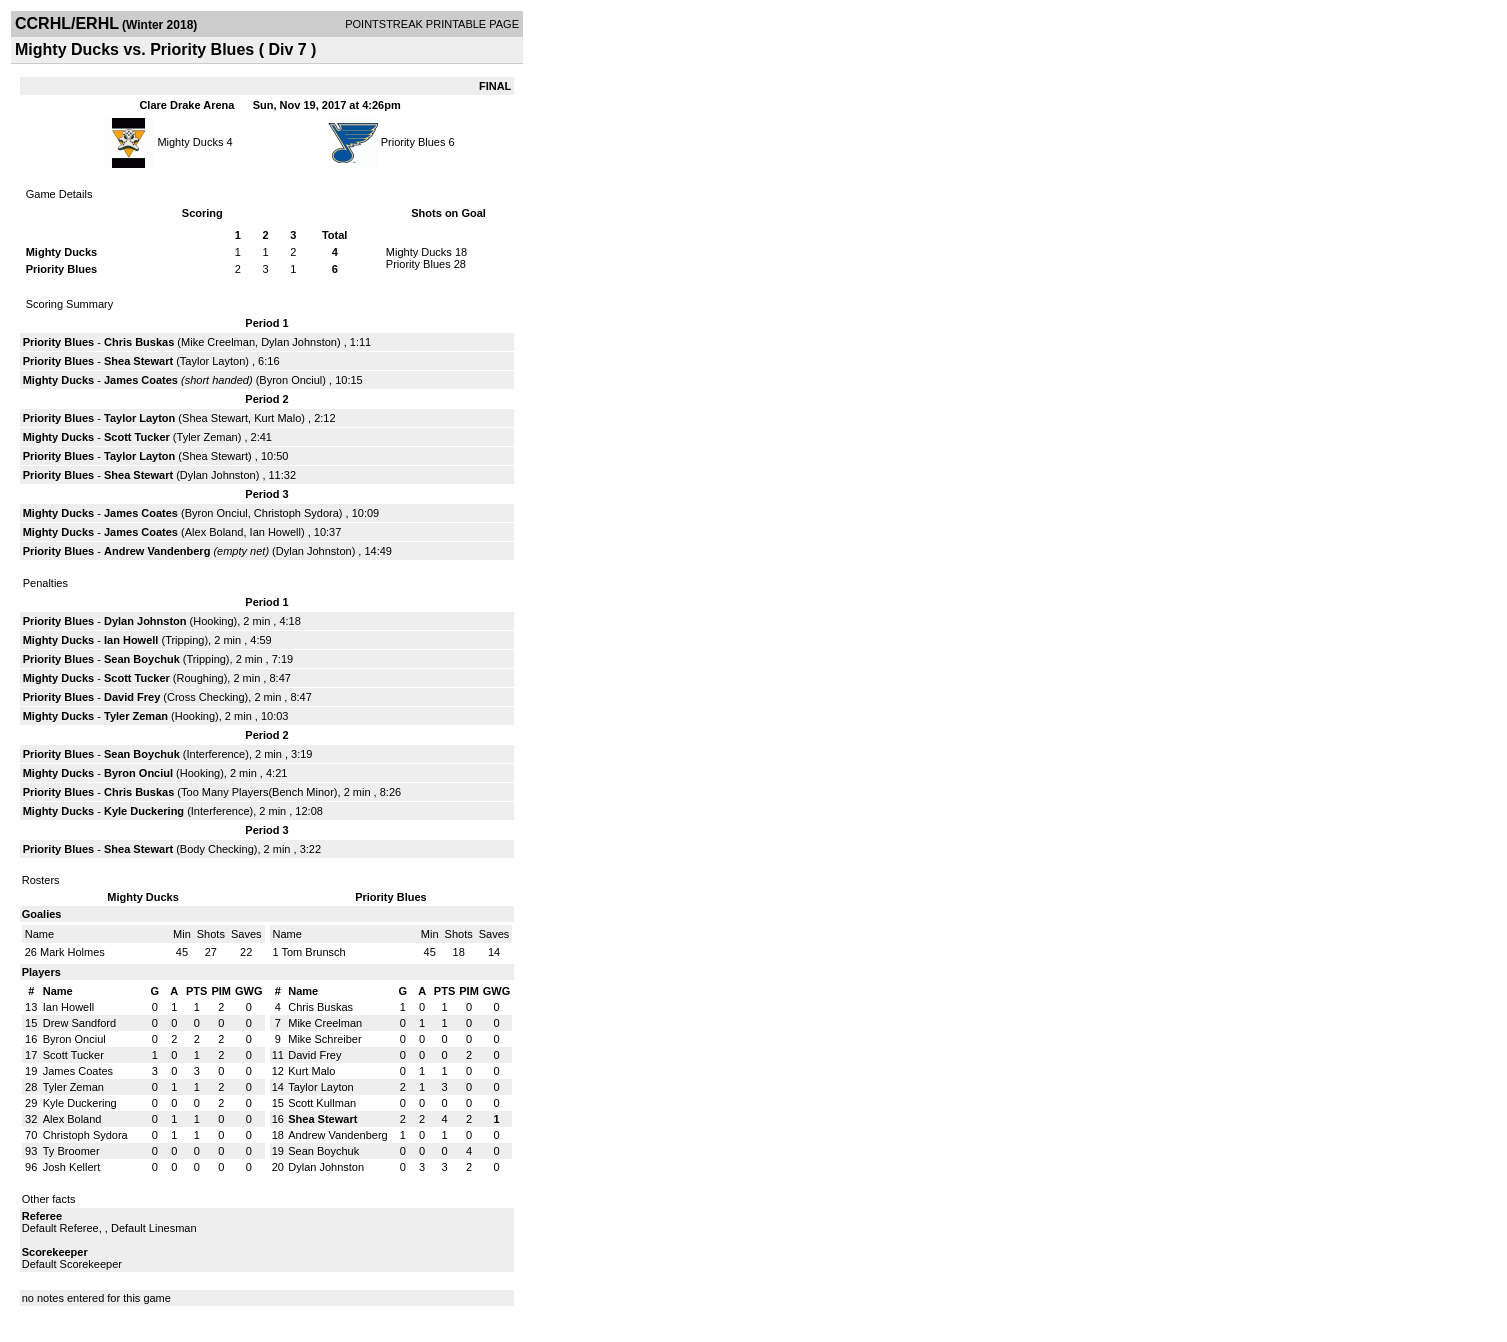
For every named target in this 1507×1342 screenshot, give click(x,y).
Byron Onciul (290, 380)
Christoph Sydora (296, 513)
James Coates (141, 380)
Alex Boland (214, 532)
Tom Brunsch (313, 952)
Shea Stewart (138, 361)
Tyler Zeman (207, 437)
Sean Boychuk (142, 659)
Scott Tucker (137, 437)
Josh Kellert (71, 1167)
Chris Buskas (139, 342)
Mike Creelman (218, 342)
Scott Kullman (322, 1103)
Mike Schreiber (324, 1039)
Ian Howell (275, 532)
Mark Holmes (72, 952)
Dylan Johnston (299, 342)
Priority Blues (413, 142)
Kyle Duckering (144, 811)
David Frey (132, 697)
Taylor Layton (212, 361)
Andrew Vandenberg (157, 551)
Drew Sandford (79, 1023)
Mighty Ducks (191, 142)
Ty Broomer (71, 1151)
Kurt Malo (277, 418)
